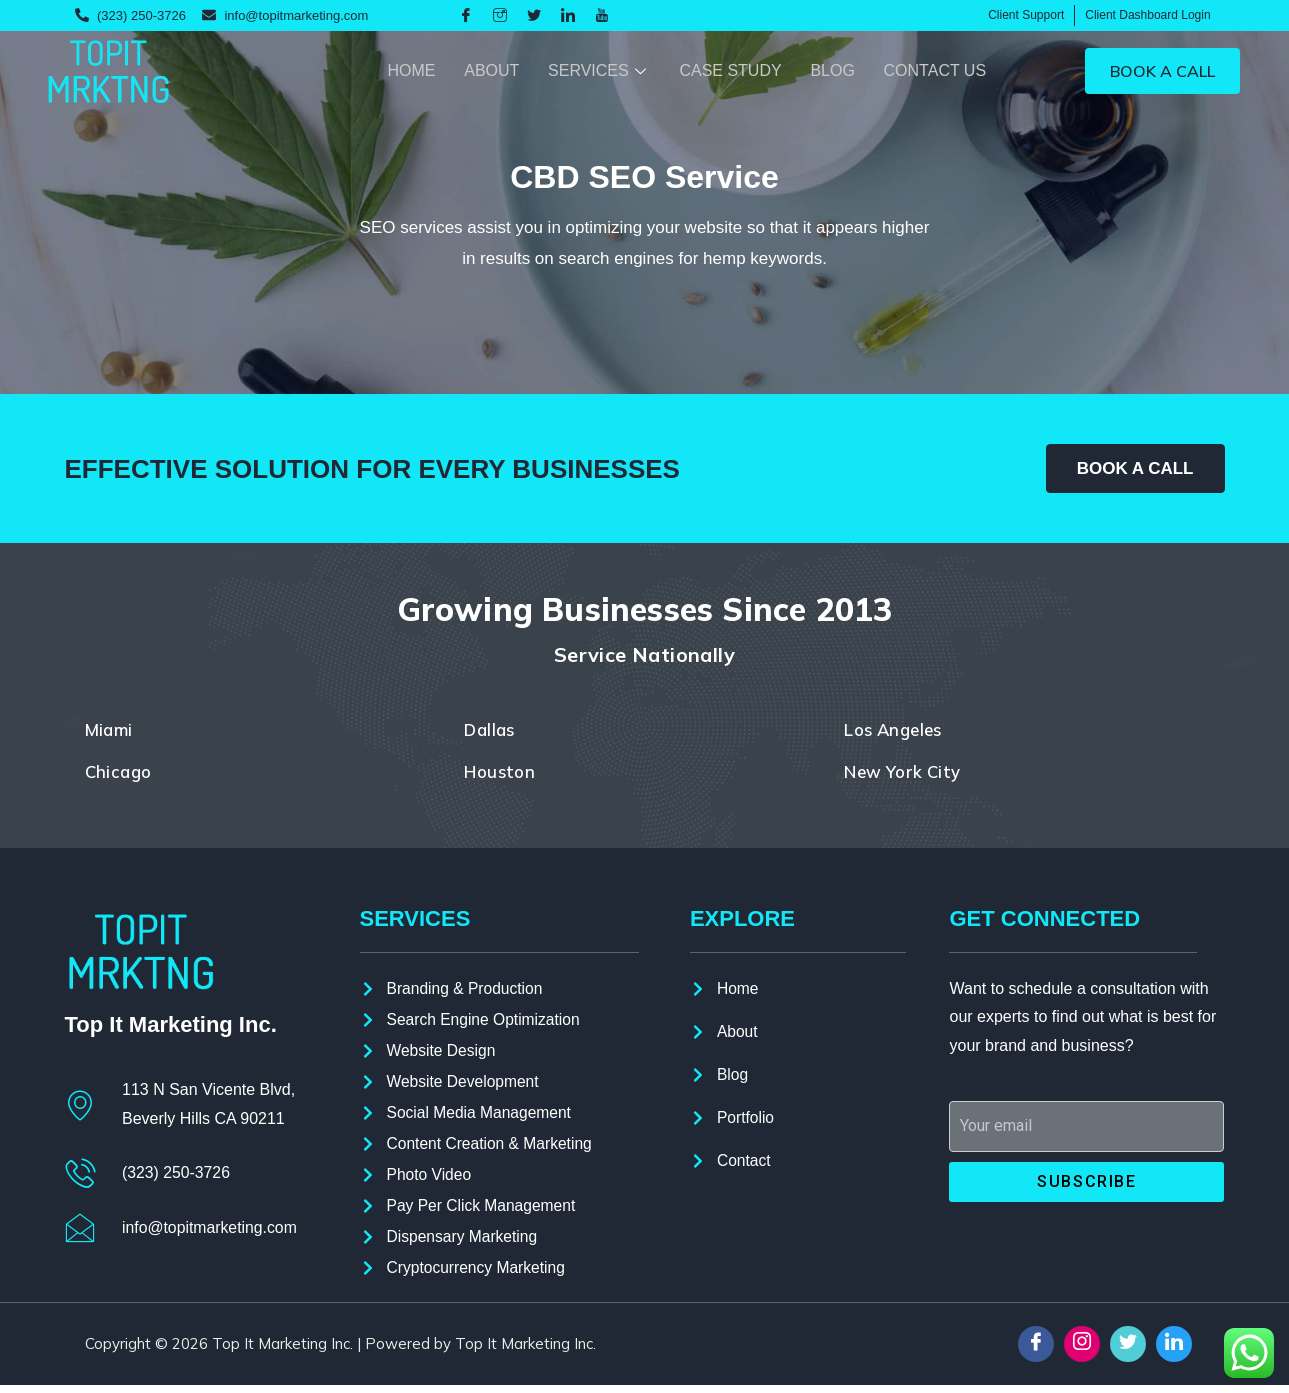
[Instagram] (500, 16)
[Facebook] (466, 16)
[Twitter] (534, 16)
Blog (830, 70)
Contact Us (934, 70)
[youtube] (602, 16)
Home (404, 70)
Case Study (727, 70)
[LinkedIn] (568, 16)
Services (595, 70)
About (485, 70)
